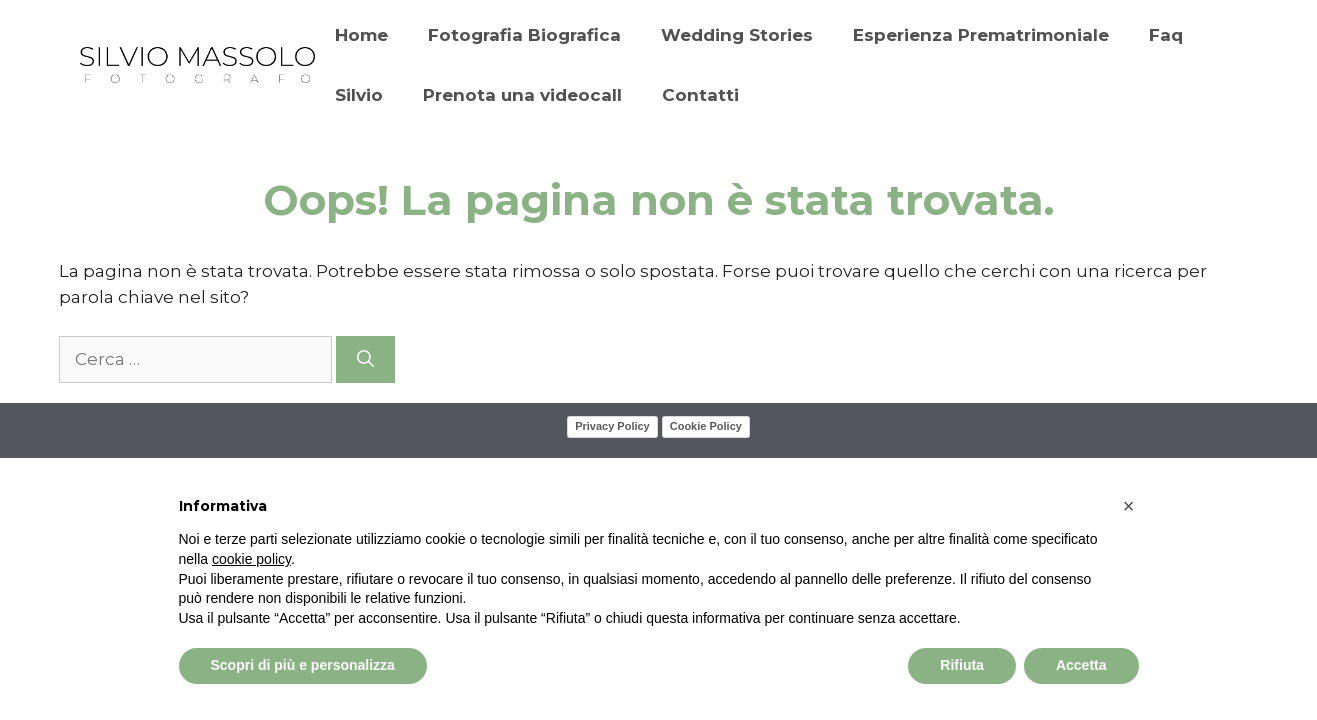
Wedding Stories (737, 35)
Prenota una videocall (522, 95)
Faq (1166, 35)
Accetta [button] (1081, 665)
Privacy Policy (612, 426)
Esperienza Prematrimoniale (981, 35)
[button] (1129, 506)
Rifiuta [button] (962, 665)
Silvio (359, 95)
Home (361, 35)
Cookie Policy (706, 426)
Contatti (700, 95)
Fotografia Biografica (524, 35)
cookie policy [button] (251, 559)
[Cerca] (365, 360)
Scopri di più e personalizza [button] (303, 665)
